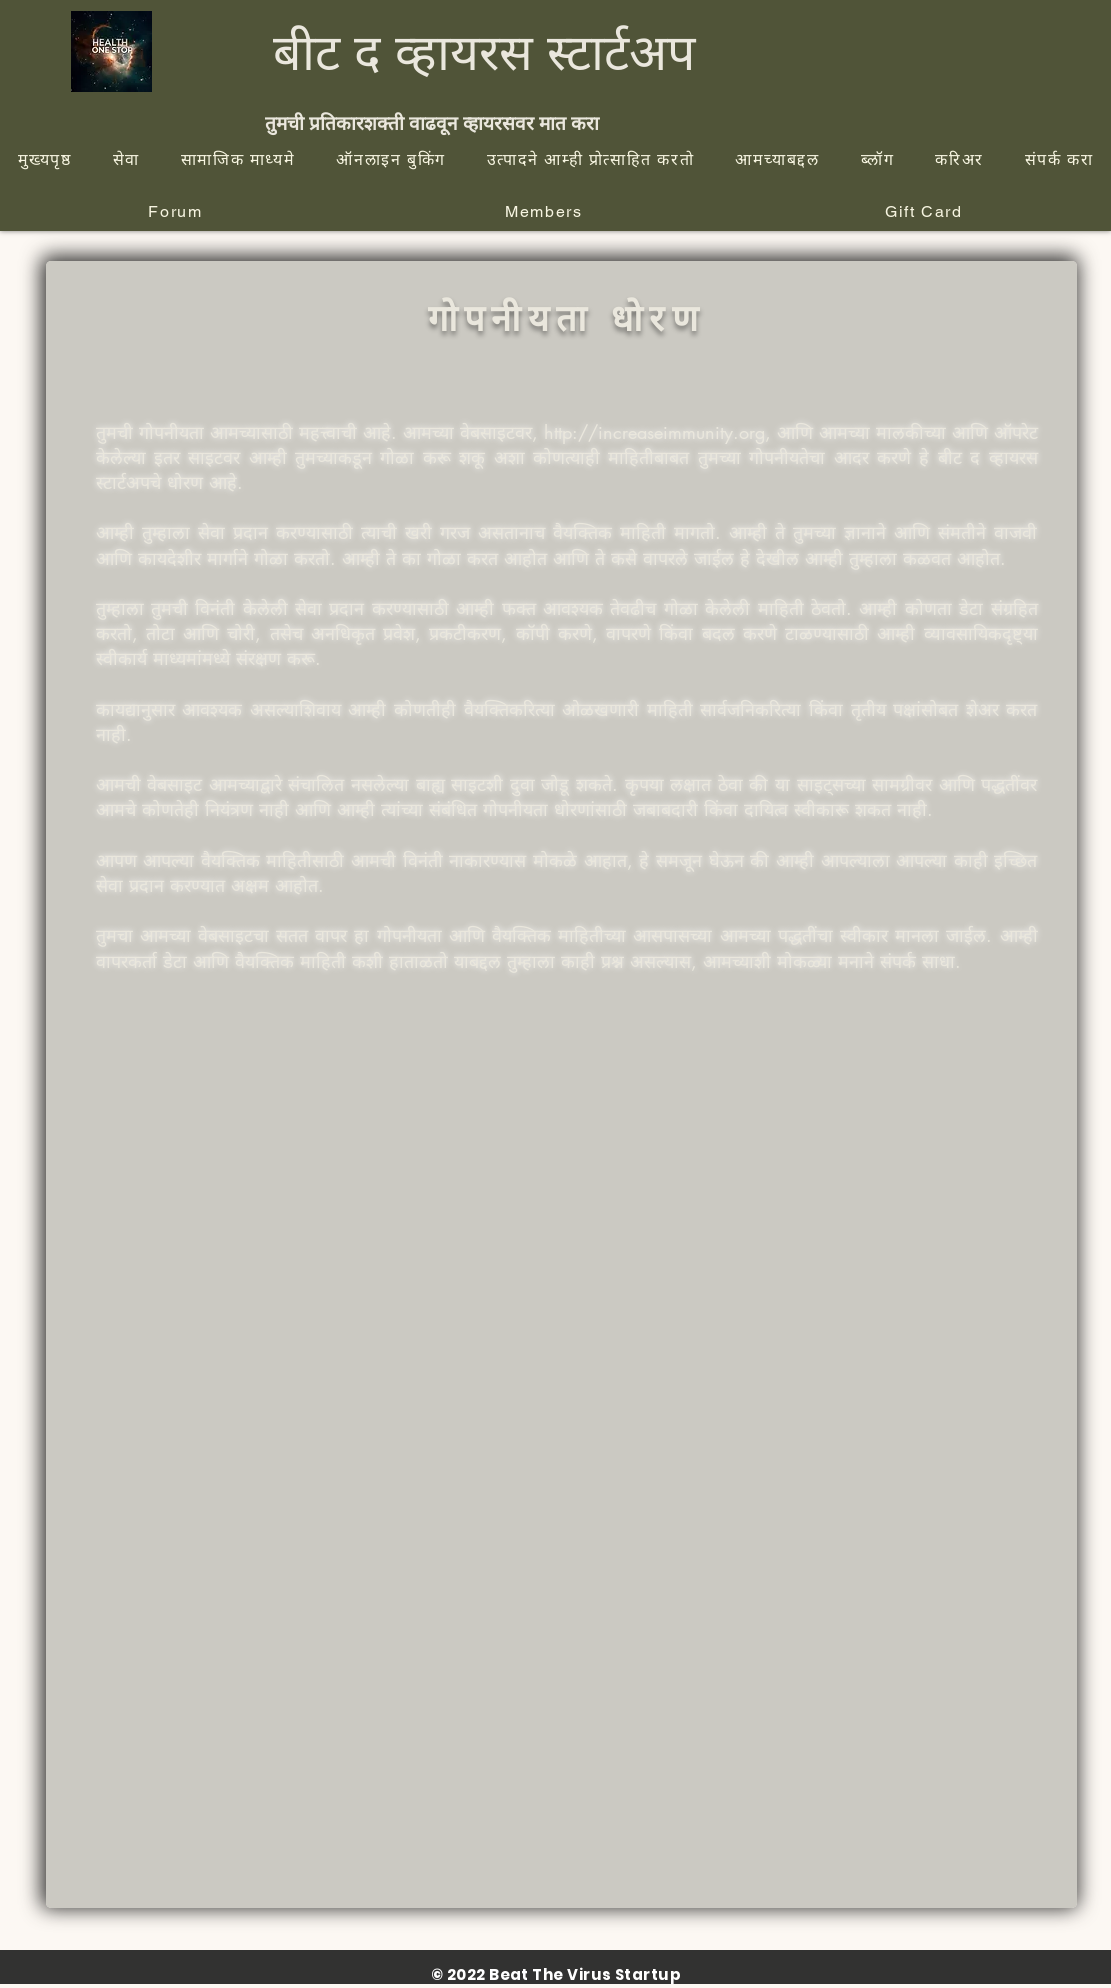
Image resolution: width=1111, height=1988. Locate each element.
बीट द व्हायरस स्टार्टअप (484, 51)
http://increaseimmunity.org (654, 432)
